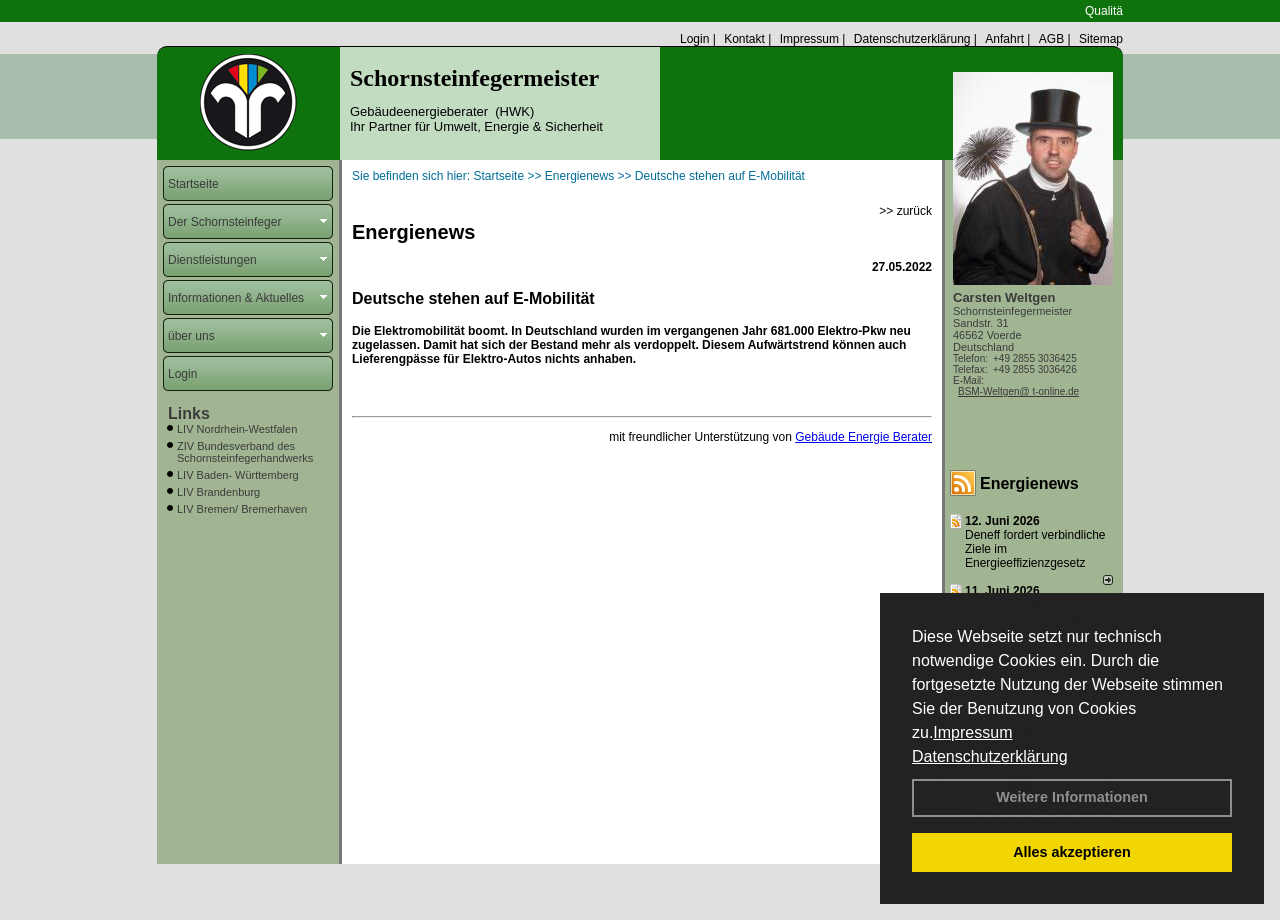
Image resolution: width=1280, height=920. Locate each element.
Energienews (1029, 483)
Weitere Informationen (1072, 797)
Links (189, 413)
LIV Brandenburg (218, 492)
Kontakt (744, 39)
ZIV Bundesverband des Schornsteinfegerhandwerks (245, 452)
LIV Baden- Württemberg (238, 475)
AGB (1051, 39)
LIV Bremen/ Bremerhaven (242, 509)
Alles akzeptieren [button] (1072, 852)
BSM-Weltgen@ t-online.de (1018, 391)
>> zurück (905, 211)
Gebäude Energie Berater (863, 437)
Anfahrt (1004, 39)
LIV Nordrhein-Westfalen (237, 429)
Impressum (972, 732)
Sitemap (1101, 39)
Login (694, 39)
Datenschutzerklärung (990, 756)
